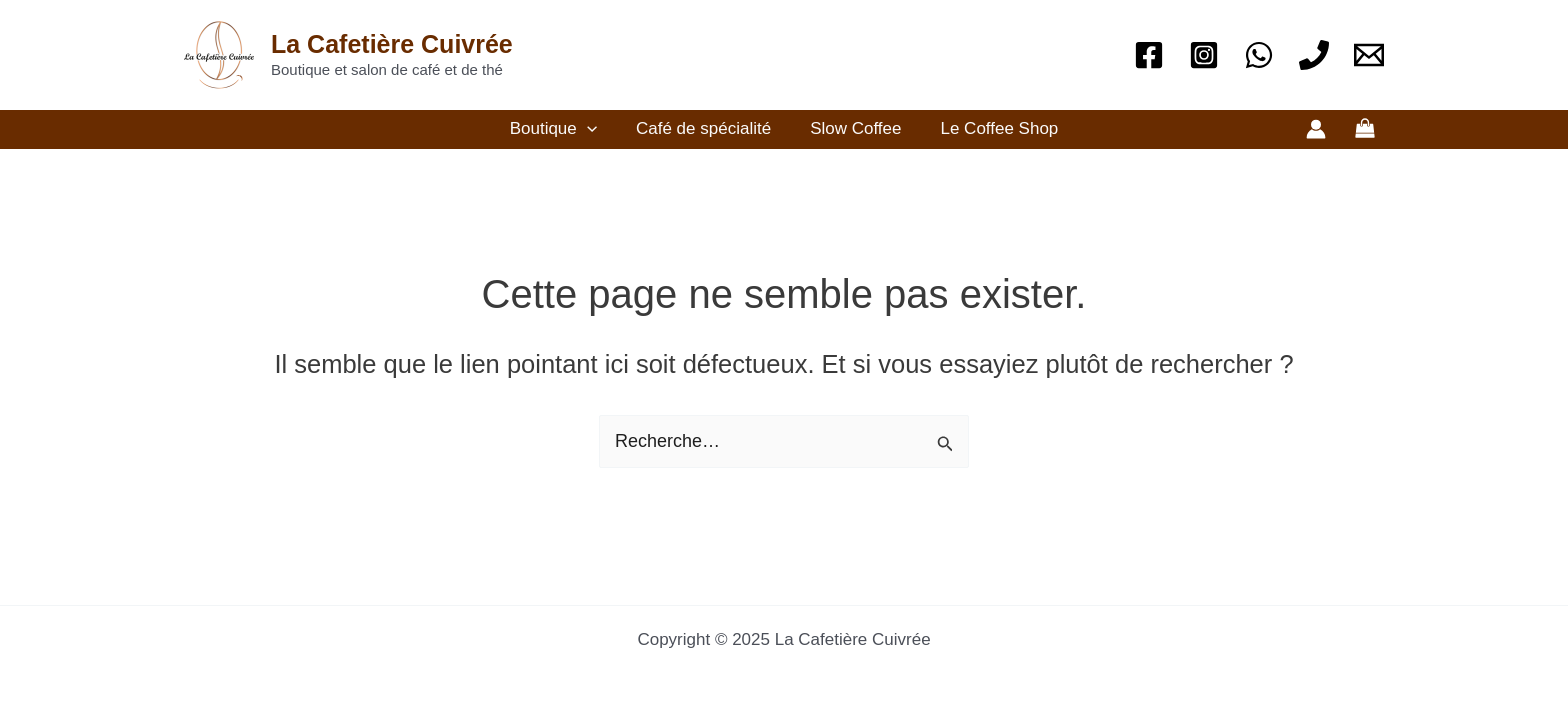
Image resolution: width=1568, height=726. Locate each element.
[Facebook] (1149, 55)
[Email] (1369, 55)
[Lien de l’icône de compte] (1316, 129)
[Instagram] (1204, 55)
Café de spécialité (705, 128)
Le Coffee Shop (992, 128)
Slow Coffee (853, 128)
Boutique (560, 129)
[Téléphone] (1314, 55)
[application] (594, 129)
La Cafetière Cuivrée (392, 44)
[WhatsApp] (1259, 55)
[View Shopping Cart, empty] (1365, 129)
